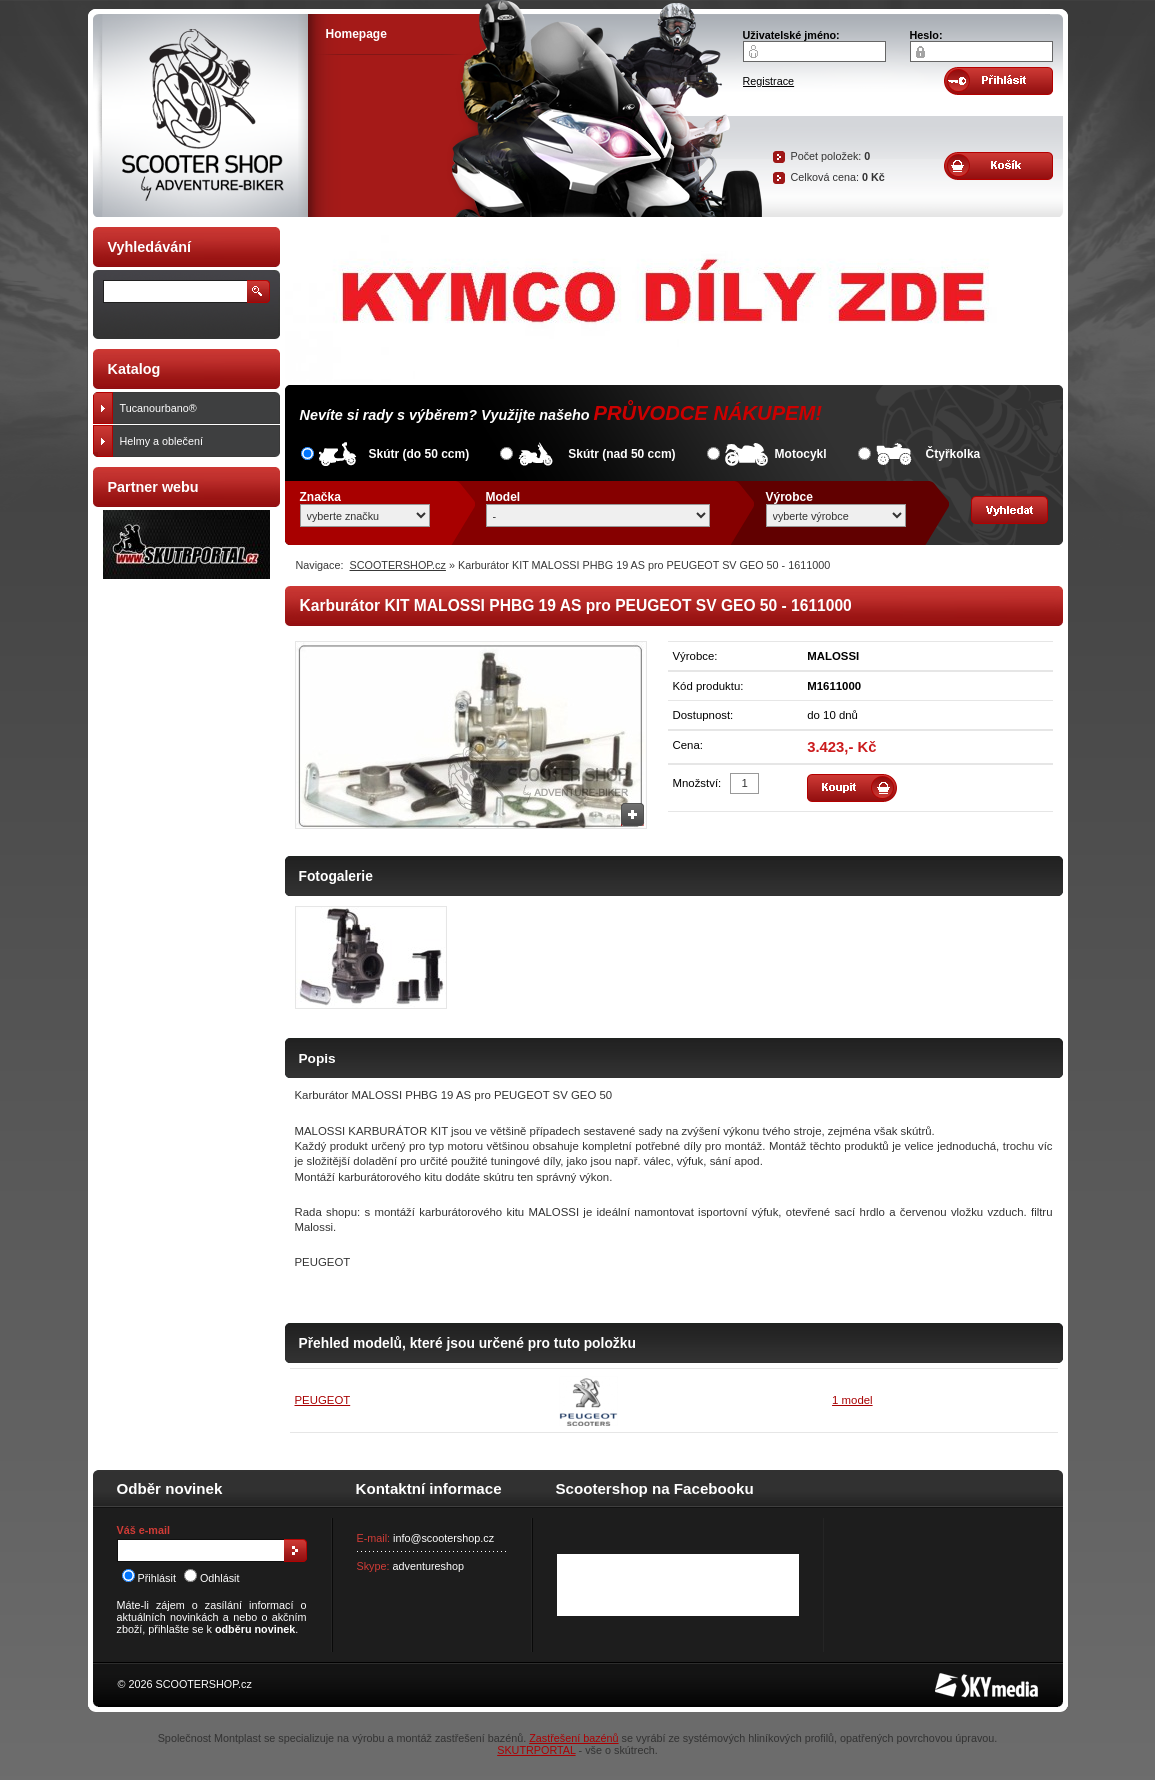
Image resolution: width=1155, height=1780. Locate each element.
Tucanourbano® (195, 408)
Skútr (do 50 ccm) (419, 454)
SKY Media (962, 1679)
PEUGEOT (323, 1400)
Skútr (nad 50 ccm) (621, 454)
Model (503, 497)
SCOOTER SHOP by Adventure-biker (200, 115)
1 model (852, 1400)
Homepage (356, 34)
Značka (320, 497)
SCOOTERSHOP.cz (398, 565)
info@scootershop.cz (443, 1538)
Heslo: (926, 35)
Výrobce (789, 497)
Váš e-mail (143, 1530)
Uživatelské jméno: (791, 35)
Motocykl (801, 454)
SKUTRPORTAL (536, 1750)
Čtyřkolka (953, 454)
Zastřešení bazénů (573, 1738)
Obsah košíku (998, 166)
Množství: (697, 783)
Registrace (769, 81)
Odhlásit (212, 1578)
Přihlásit (149, 1578)
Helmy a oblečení (195, 441)
